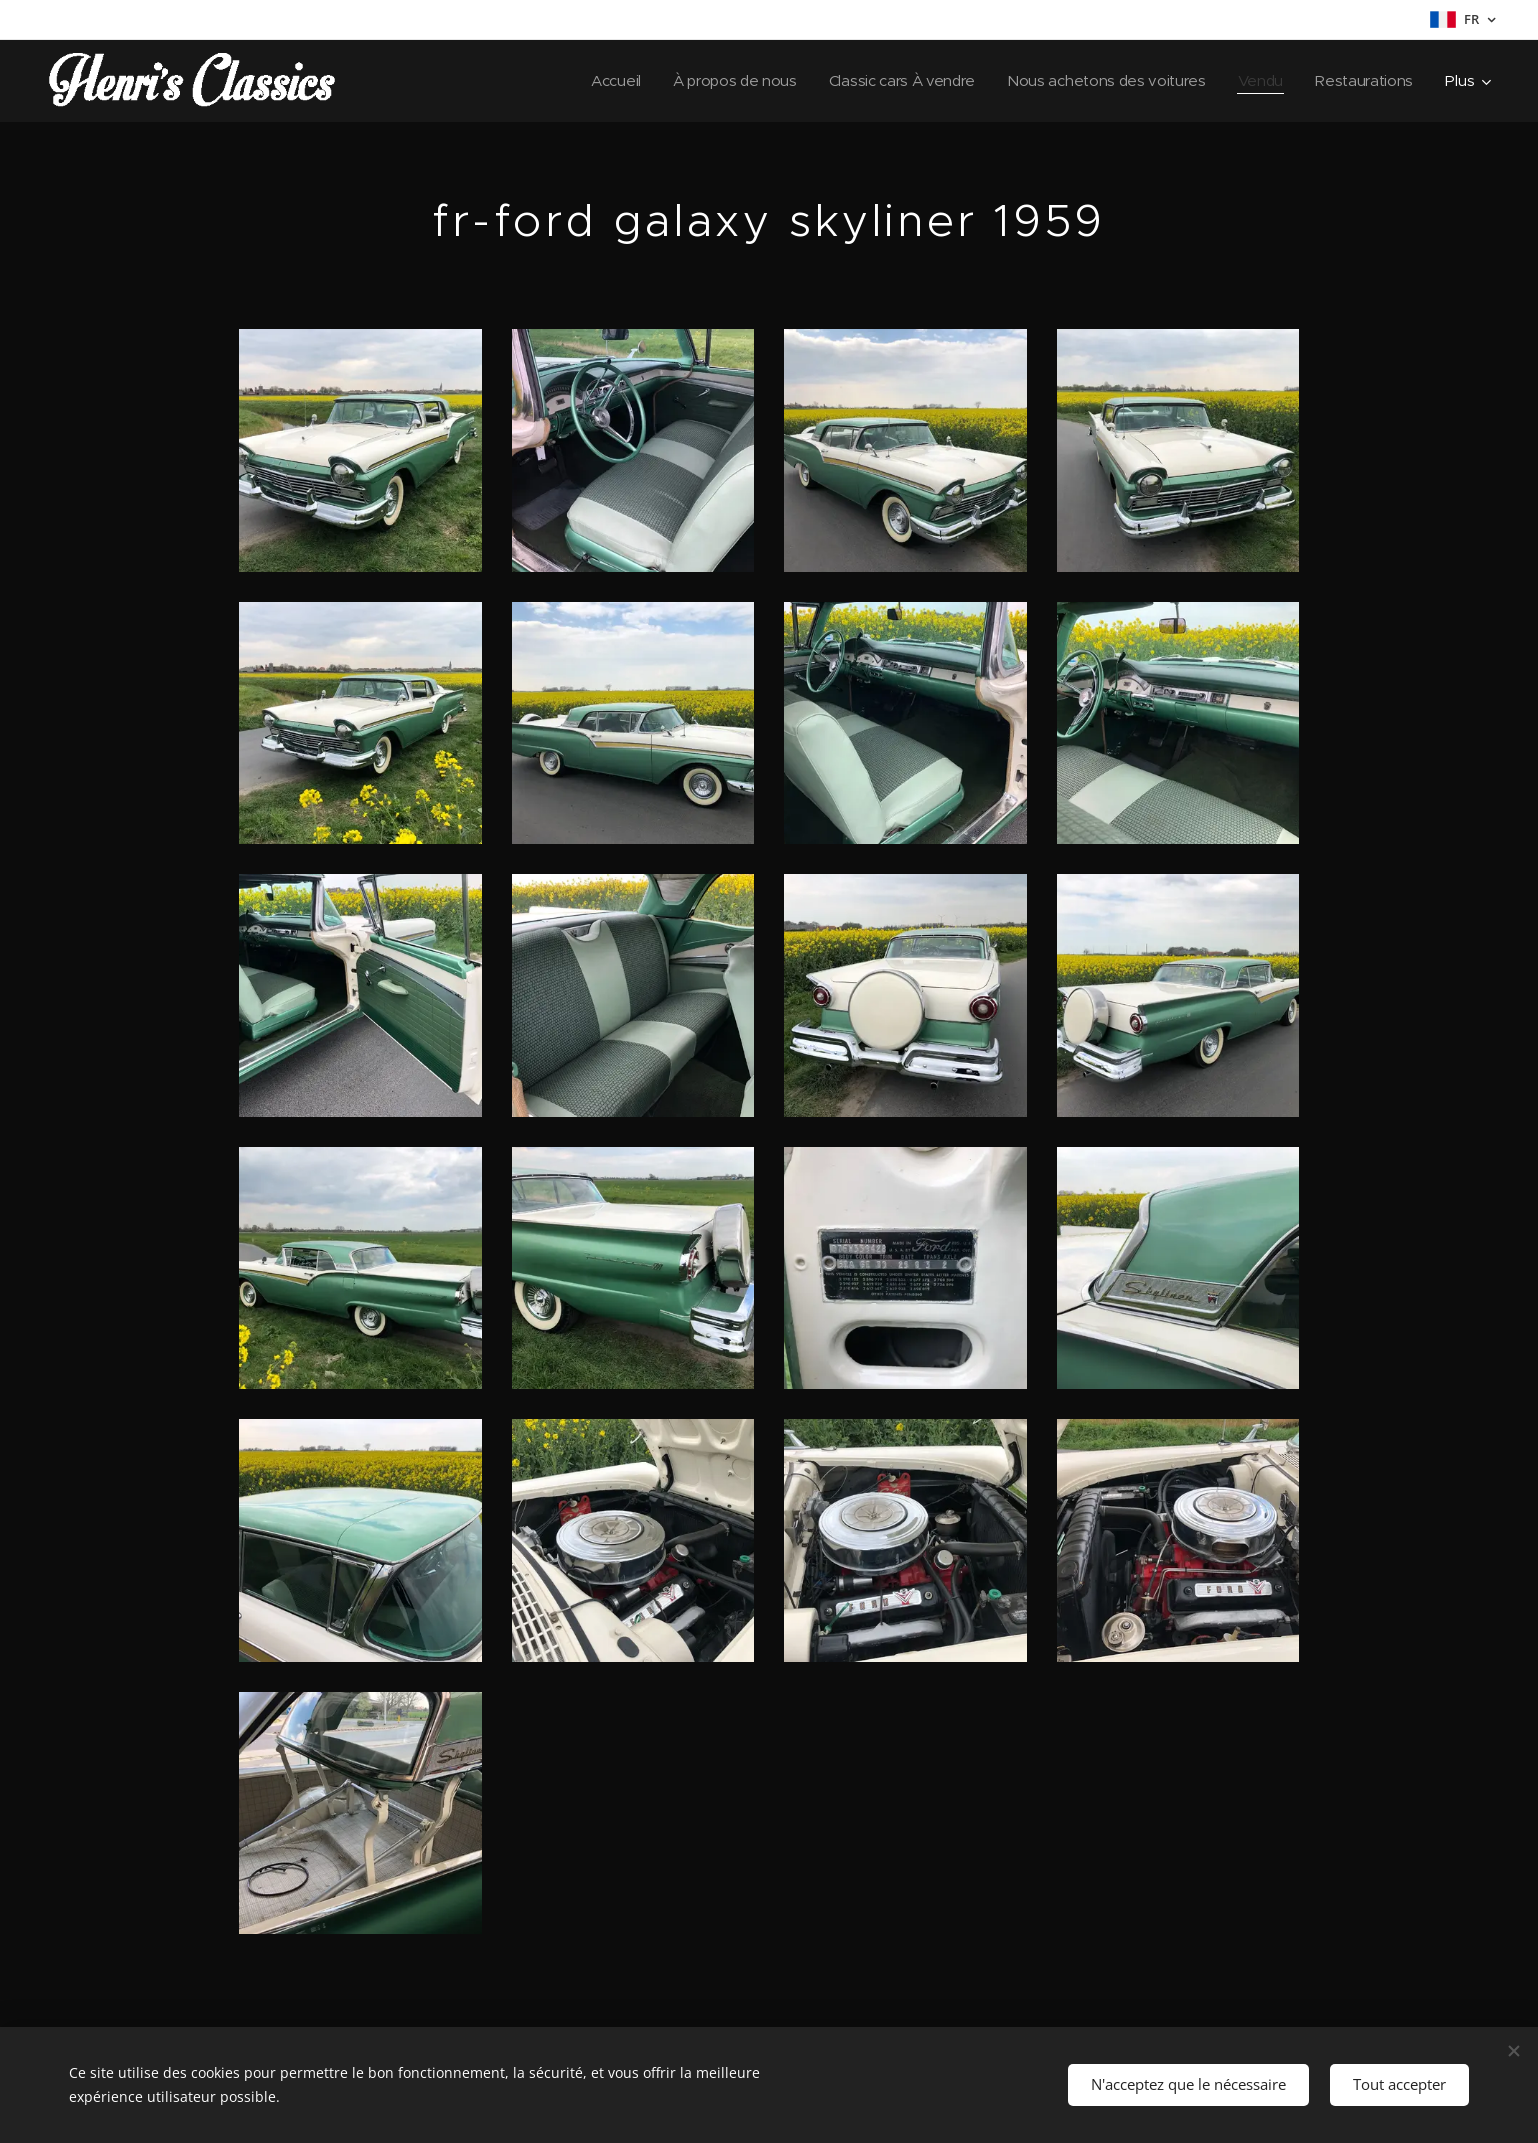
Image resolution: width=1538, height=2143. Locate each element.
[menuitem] (594, 81)
